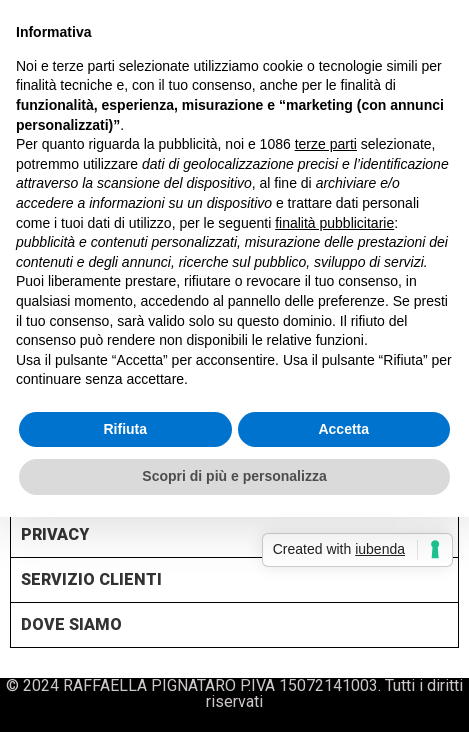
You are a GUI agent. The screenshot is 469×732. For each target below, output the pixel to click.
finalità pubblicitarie (334, 223)
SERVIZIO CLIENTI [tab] (91, 578)
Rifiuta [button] (125, 429)
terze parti (326, 144)
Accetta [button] (343, 429)
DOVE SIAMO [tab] (71, 623)
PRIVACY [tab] (55, 533)
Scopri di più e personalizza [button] (234, 476)
